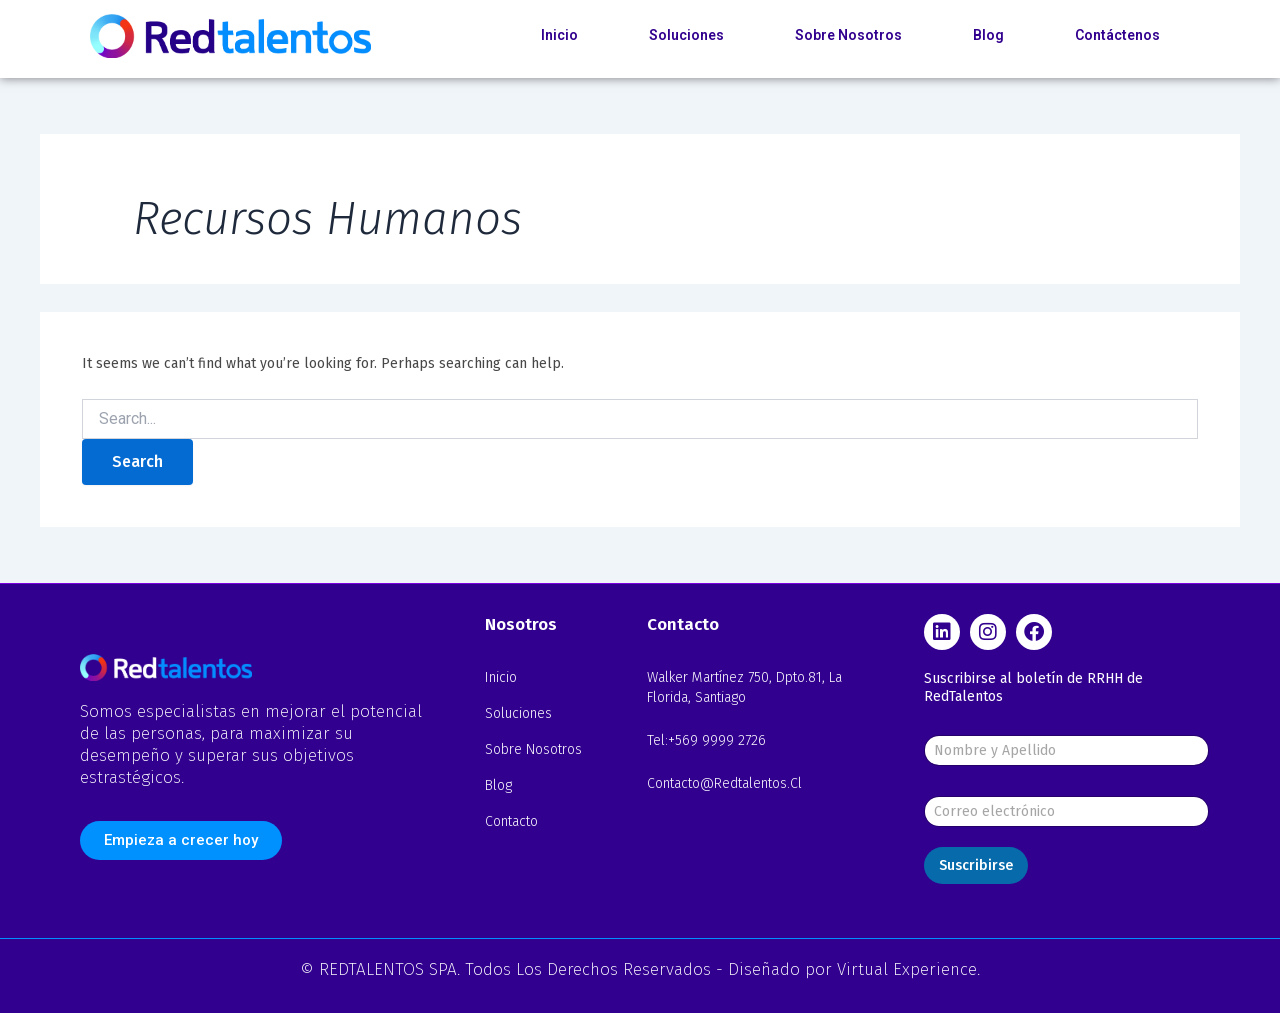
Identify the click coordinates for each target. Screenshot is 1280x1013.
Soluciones (686, 35)
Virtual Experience (907, 969)
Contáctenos (1117, 35)
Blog (988, 35)
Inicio (559, 35)
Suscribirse (976, 865)
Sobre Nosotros (848, 35)
